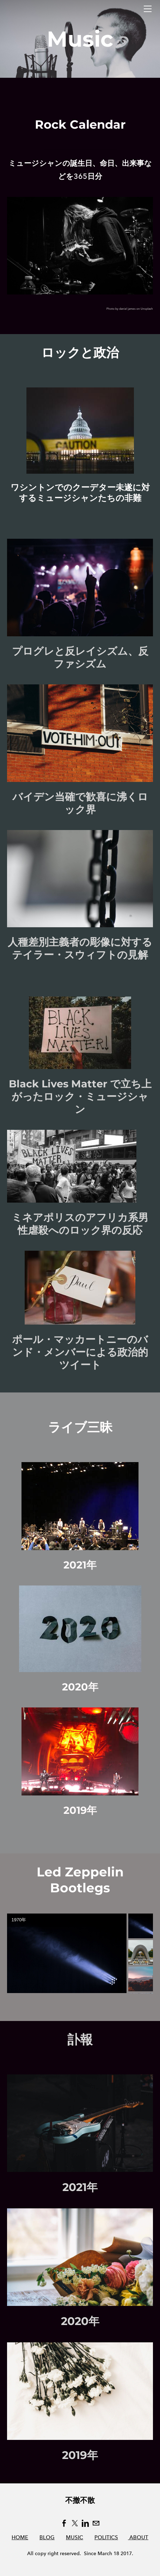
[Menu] (147, 9)
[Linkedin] (85, 2523)
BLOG (47, 2537)
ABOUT (138, 2537)
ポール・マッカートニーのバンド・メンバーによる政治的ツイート (80, 1352)
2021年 (80, 1565)
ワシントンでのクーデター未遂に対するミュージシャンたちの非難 (80, 492)
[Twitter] (74, 2523)
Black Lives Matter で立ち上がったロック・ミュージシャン (80, 1096)
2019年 (80, 1810)
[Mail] (95, 2523)
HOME (20, 2537)
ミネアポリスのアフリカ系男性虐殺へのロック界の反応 (80, 1223)
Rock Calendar (80, 124)
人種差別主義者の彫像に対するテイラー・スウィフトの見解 (80, 948)
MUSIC (74, 2537)
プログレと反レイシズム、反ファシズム (80, 657)
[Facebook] (64, 2523)
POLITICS (106, 2537)
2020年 (80, 1687)
